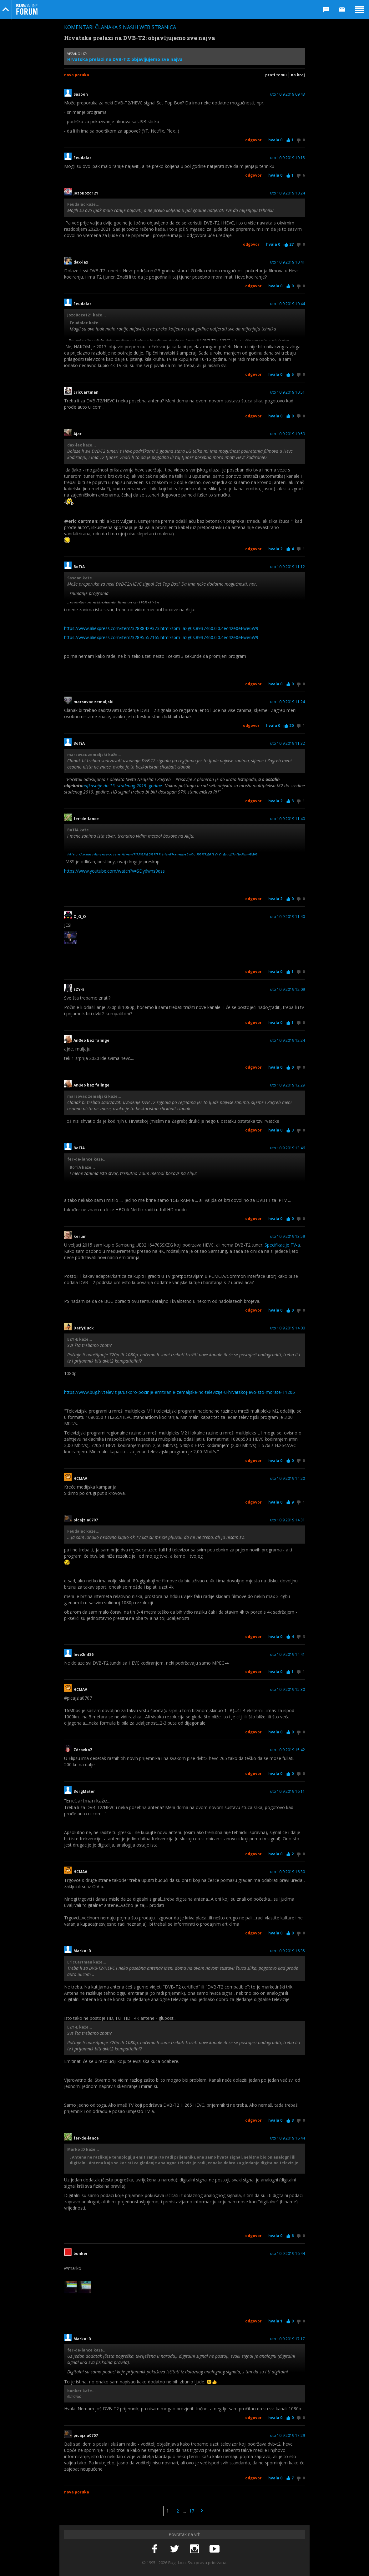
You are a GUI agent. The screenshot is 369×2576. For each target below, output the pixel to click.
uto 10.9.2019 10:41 (287, 262)
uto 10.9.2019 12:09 (287, 989)
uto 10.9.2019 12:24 (287, 1040)
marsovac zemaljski (93, 702)
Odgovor (253, 140)
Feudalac (82, 158)
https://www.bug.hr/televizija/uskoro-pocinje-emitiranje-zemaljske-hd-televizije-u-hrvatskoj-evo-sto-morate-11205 (179, 1392)
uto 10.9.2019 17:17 (287, 2339)
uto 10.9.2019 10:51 (287, 392)
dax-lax (80, 262)
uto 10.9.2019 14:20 (287, 1478)
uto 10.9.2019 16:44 (287, 2138)
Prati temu (276, 75)
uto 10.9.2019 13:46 (287, 1148)
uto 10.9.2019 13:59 (287, 1236)
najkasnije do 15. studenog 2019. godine (122, 786)
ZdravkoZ (83, 1750)
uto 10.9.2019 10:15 (287, 158)
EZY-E (80, 989)
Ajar (77, 434)
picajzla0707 (85, 1520)
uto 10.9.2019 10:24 (287, 193)
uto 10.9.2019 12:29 (287, 1085)
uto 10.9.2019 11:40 (287, 819)
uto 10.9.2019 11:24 (287, 702)
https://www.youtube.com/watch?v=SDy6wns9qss (114, 871)
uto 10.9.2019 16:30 (287, 1872)
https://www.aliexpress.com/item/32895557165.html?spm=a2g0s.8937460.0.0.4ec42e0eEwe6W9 (161, 637)
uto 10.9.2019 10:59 (287, 434)
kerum (80, 1236)
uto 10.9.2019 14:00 (287, 1328)
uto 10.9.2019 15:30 (287, 1689)
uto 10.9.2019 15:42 (287, 1750)
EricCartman (86, 392)
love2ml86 (85, 1654)
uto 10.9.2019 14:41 (287, 1654)
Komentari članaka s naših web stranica (120, 27)
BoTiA (79, 567)
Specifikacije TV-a (282, 1245)
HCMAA (80, 1478)
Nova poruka (76, 75)
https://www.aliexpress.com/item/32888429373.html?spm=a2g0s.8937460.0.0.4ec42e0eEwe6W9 (161, 628)
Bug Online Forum (27, 9)
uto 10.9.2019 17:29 (287, 2435)
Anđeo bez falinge (93, 1040)
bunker (80, 2253)
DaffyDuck (83, 1328)
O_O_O (81, 917)
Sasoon (80, 94)
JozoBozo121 (85, 193)
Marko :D (82, 1951)
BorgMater (84, 1791)
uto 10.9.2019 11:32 (287, 743)
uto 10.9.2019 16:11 (287, 1791)
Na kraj (298, 75)
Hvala (275, 140)
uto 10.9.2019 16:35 (287, 1951)
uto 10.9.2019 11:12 (287, 567)
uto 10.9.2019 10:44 (287, 304)
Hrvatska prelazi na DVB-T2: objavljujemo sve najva (125, 59)
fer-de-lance (86, 819)
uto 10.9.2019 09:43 (287, 94)
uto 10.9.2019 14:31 (287, 1520)
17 (191, 2511)
